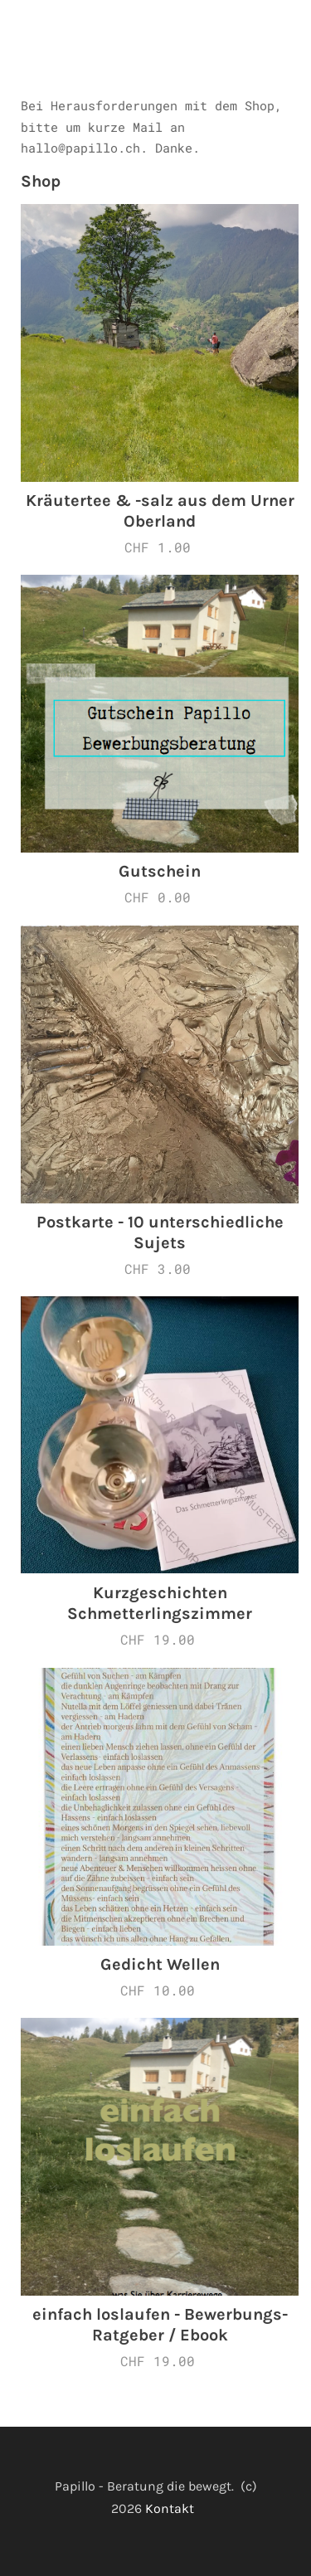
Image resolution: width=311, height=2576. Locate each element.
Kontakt (173, 2508)
